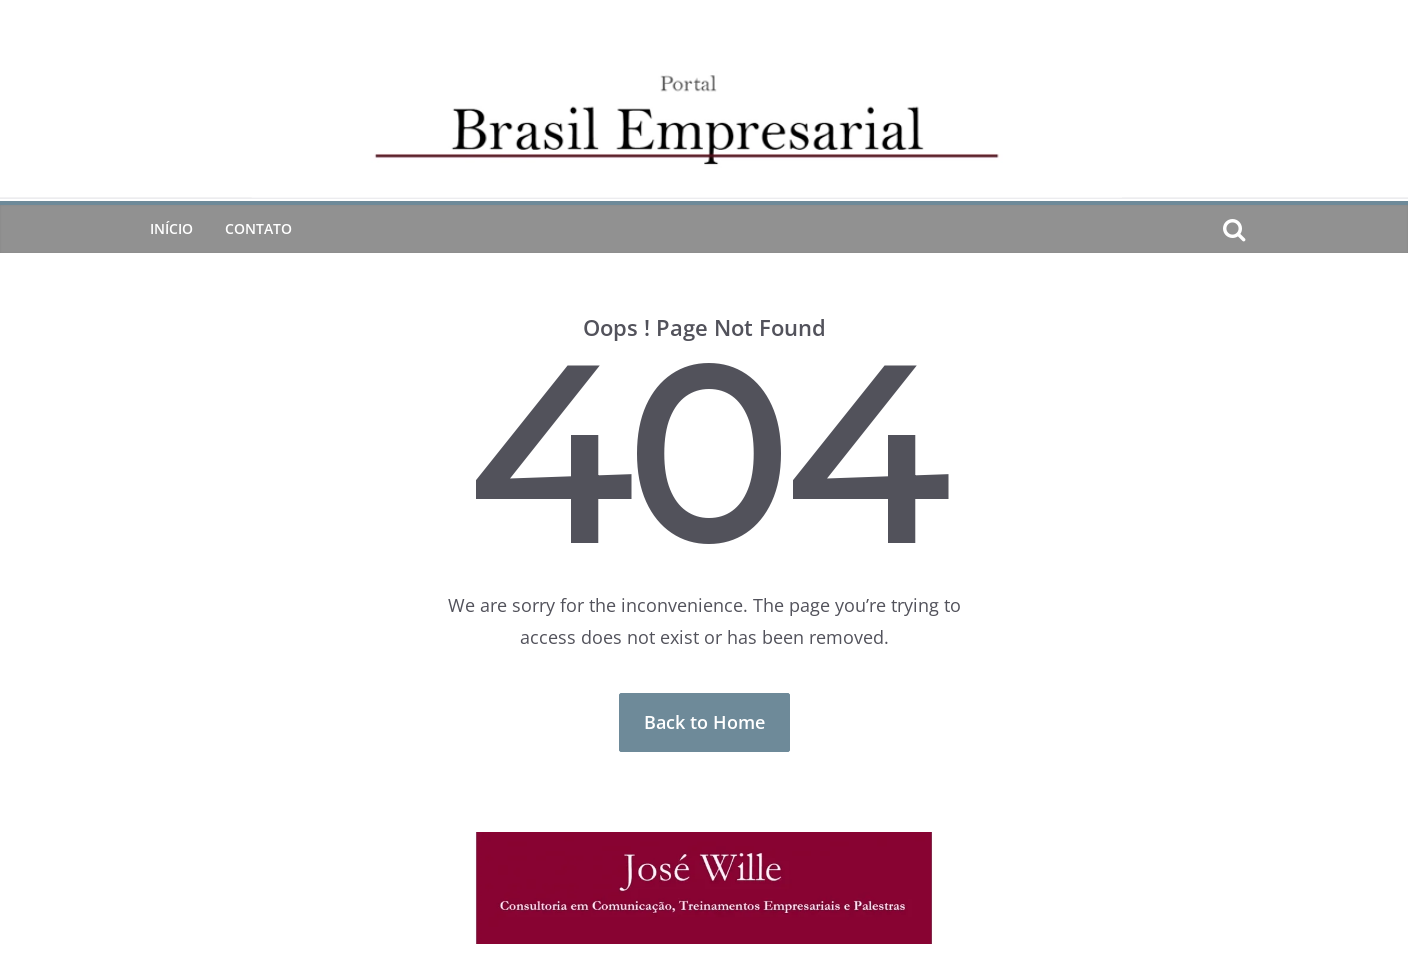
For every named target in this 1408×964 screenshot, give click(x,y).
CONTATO (258, 228)
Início (171, 228)
